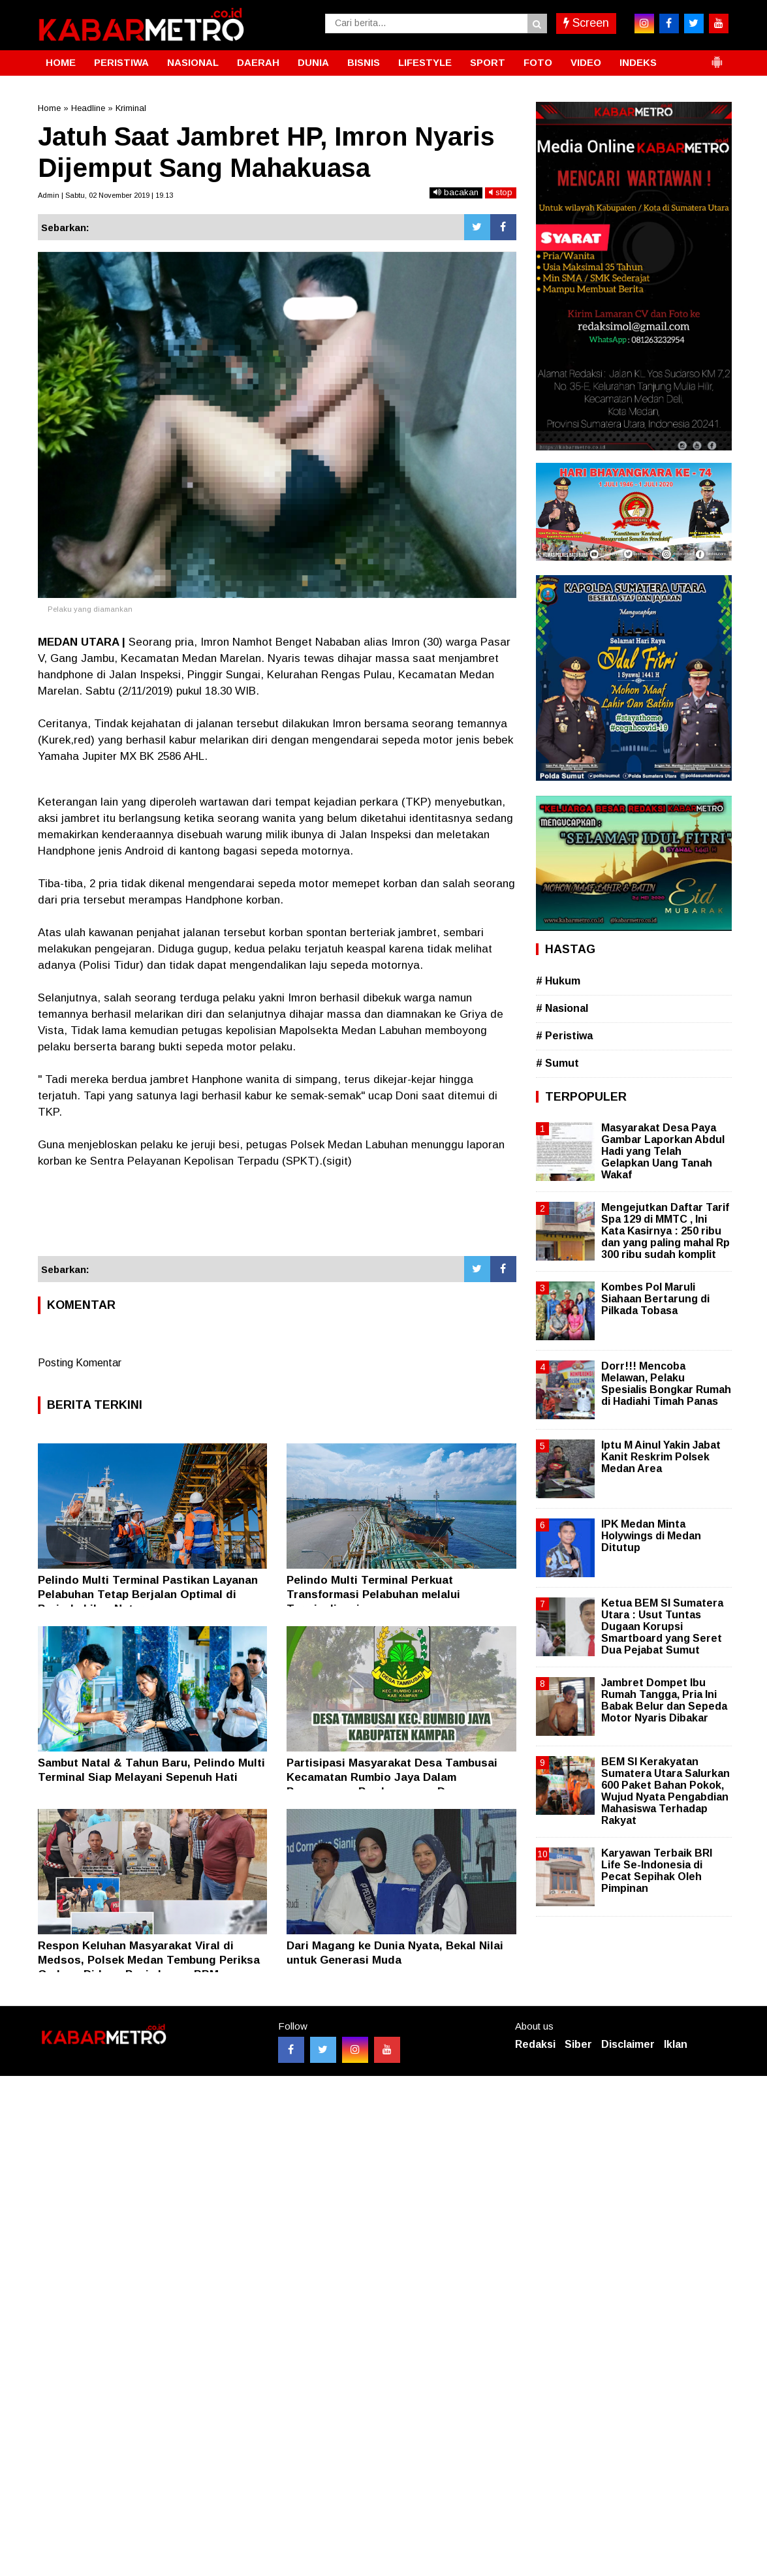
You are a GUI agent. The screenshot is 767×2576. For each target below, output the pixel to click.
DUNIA (313, 62)
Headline (88, 108)
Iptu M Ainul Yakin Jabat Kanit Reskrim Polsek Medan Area (661, 1456)
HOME (61, 62)
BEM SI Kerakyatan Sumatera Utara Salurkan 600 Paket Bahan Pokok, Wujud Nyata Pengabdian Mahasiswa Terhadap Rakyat (665, 1791)
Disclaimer (628, 2044)
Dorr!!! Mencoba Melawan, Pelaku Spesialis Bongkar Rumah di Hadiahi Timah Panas (666, 1383)
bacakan (455, 192)
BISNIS (363, 62)
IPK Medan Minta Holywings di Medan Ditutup (651, 1535)
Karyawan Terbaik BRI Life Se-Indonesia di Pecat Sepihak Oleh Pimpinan (656, 1870)
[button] (716, 56)
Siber (578, 2044)
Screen (586, 22)
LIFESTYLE (425, 62)
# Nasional (562, 1008)
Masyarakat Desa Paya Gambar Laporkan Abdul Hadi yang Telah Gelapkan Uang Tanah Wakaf (663, 1151)
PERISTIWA (121, 62)
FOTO (538, 62)
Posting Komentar (79, 1362)
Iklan (675, 2044)
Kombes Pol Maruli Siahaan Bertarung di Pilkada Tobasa (655, 1298)
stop (500, 192)
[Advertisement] (277, 1220)
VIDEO (586, 62)
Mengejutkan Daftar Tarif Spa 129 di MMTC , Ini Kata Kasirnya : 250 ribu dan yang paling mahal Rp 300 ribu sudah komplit (665, 1231)
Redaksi (535, 2044)
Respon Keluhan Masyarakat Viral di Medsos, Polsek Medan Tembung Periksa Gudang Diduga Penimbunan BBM (149, 1960)
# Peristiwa (564, 1035)
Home (49, 108)
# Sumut (557, 1063)
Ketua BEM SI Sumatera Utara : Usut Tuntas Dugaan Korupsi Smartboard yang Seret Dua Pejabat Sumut (662, 1626)
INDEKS (638, 62)
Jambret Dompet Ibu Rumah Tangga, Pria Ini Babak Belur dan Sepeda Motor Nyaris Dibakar (664, 1700)
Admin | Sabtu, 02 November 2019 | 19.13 (105, 195)
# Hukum (558, 980)
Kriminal (131, 108)
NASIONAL (193, 62)
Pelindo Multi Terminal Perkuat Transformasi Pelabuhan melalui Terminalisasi (373, 1594)
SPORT (487, 62)
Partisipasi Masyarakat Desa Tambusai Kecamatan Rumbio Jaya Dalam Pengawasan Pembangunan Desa (392, 1777)
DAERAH (258, 62)
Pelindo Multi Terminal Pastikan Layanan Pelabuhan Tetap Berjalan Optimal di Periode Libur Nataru (148, 1594)
